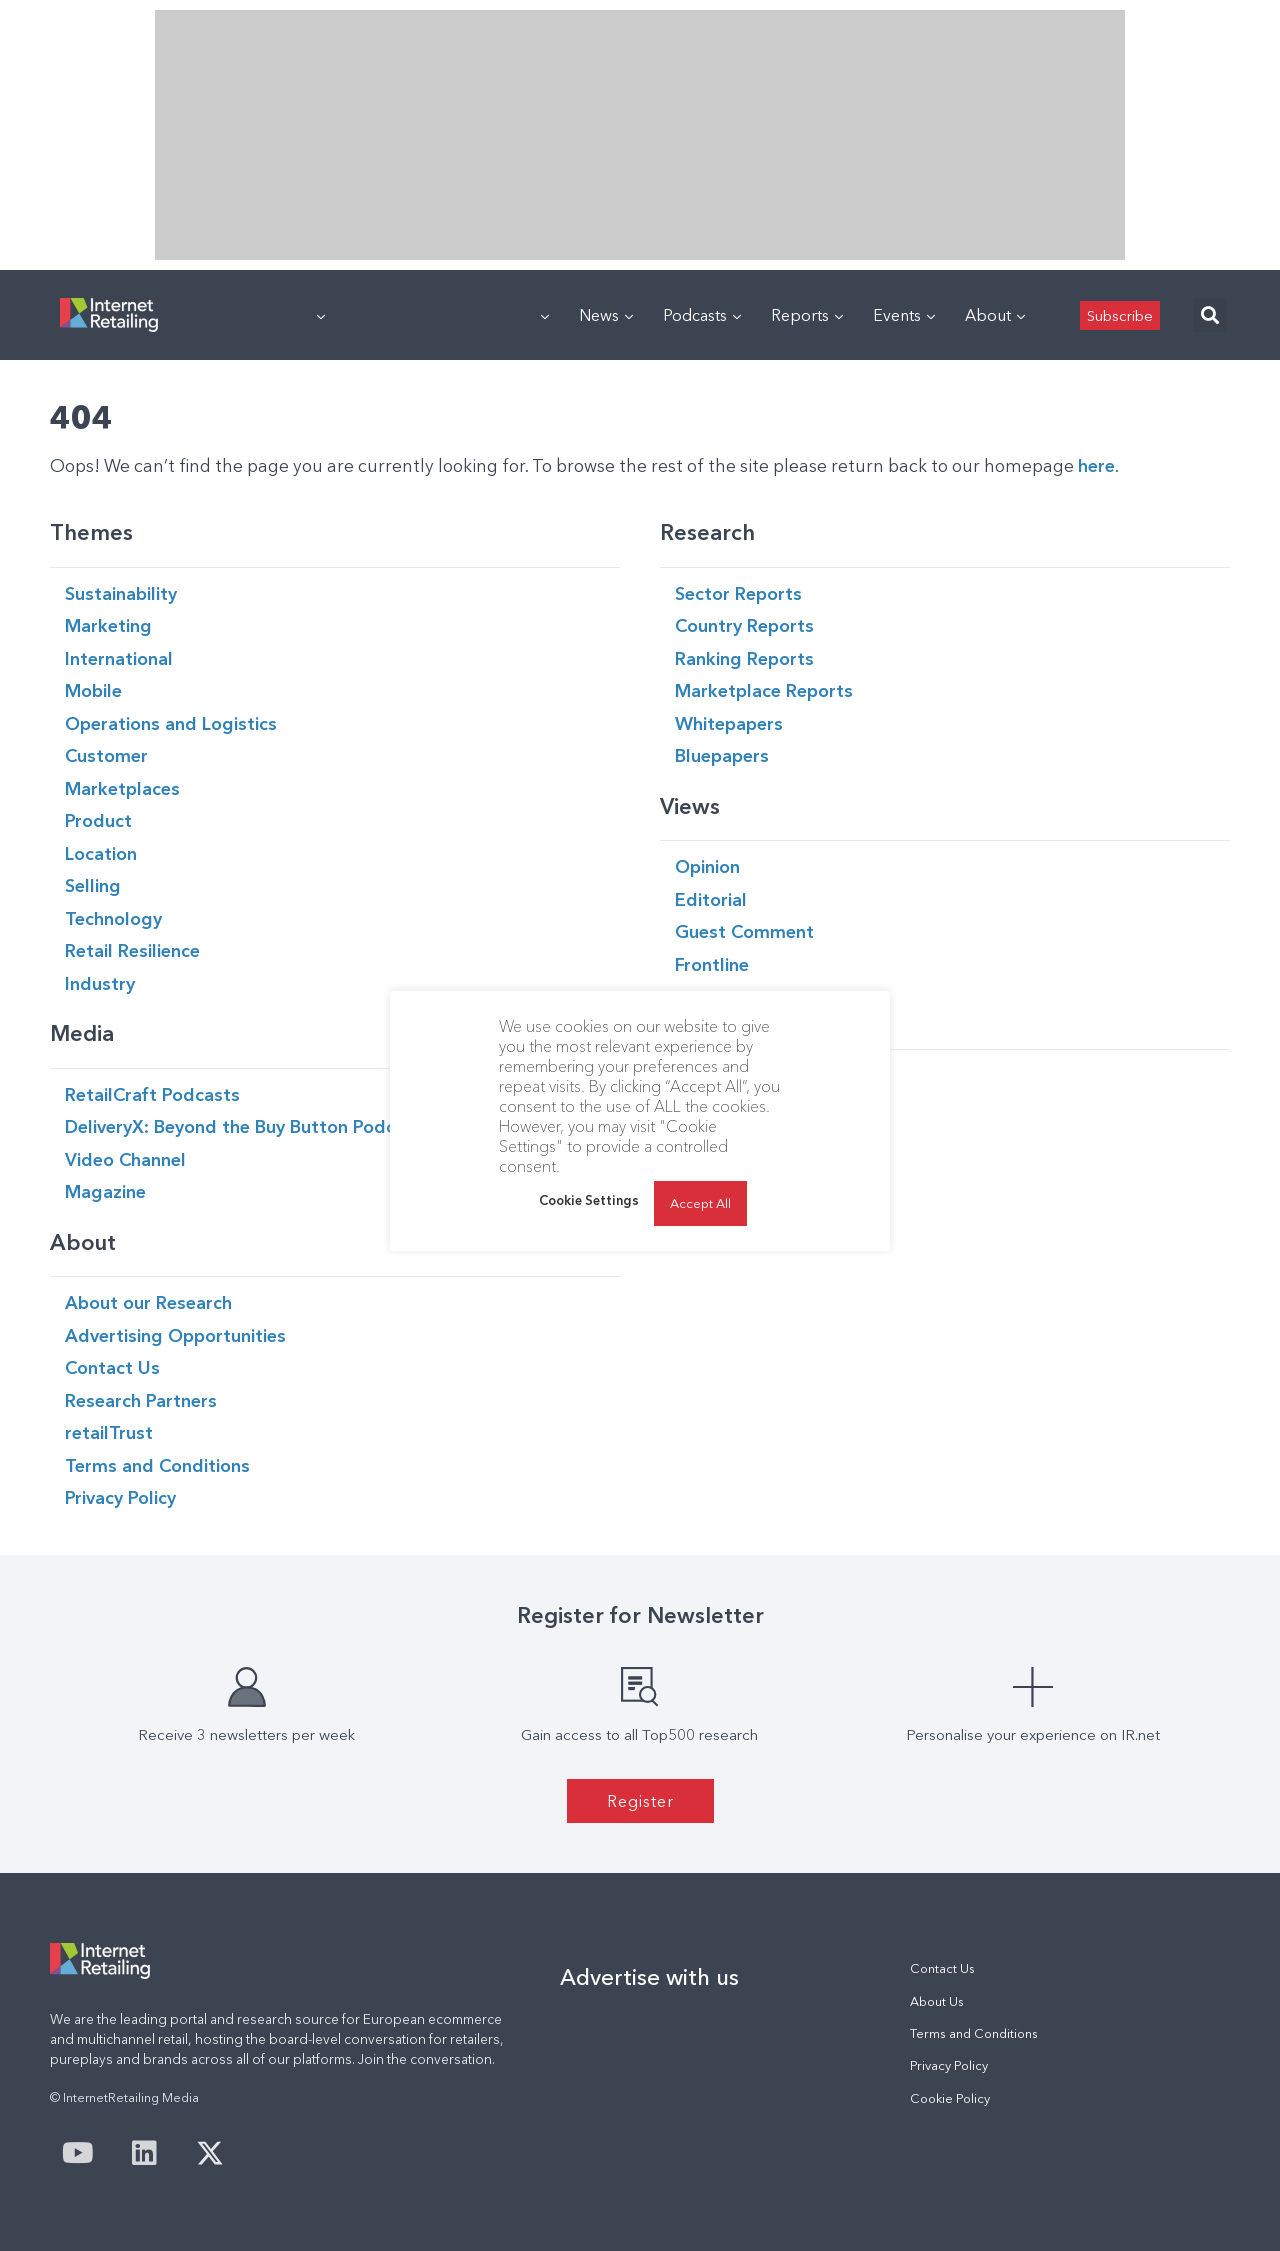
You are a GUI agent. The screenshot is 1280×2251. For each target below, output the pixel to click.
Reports (807, 315)
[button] (1209, 315)
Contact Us (942, 1968)
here (1096, 465)
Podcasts (702, 315)
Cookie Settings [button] (589, 1200)
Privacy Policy (949, 2065)
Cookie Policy (950, 2098)
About (995, 315)
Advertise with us (649, 1977)
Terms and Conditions (974, 2033)
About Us (937, 2001)
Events (904, 315)
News (606, 315)
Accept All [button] (700, 1203)
